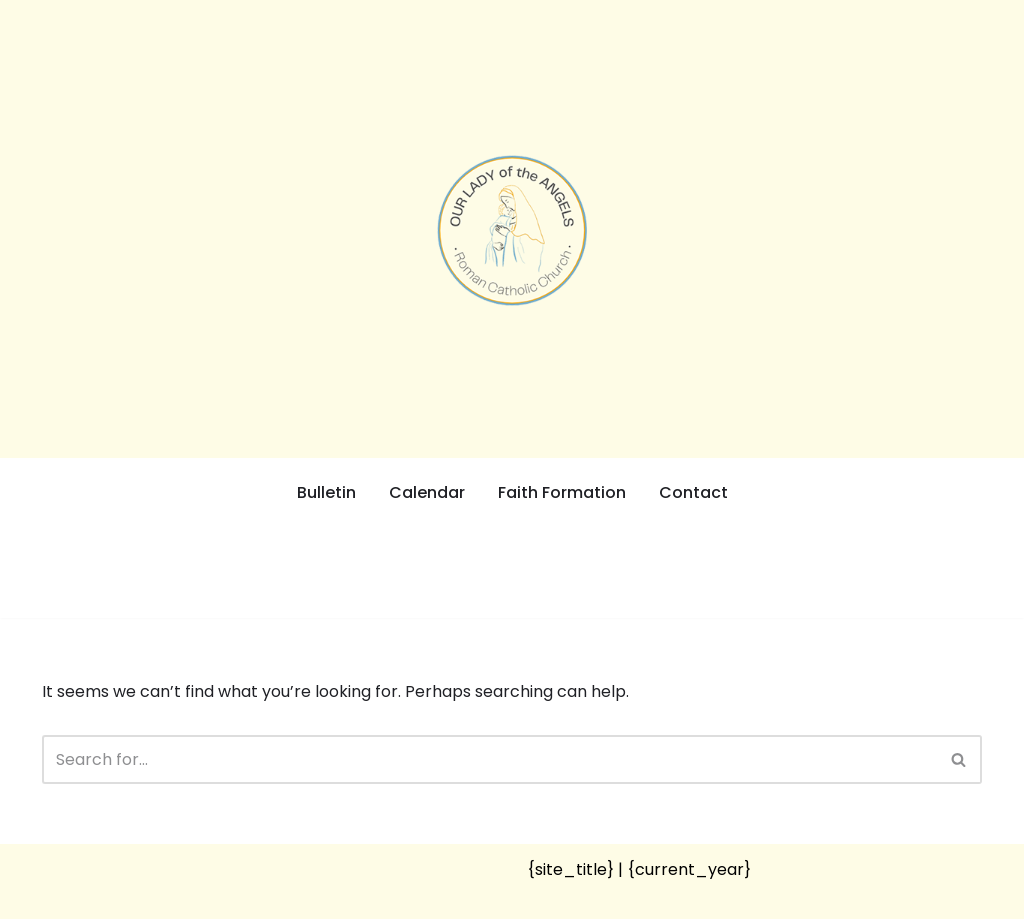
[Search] (489, 759)
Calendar (427, 492)
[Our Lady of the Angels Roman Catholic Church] (512, 230)
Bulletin (326, 492)
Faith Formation (562, 492)
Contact (693, 492)
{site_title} (570, 869)
